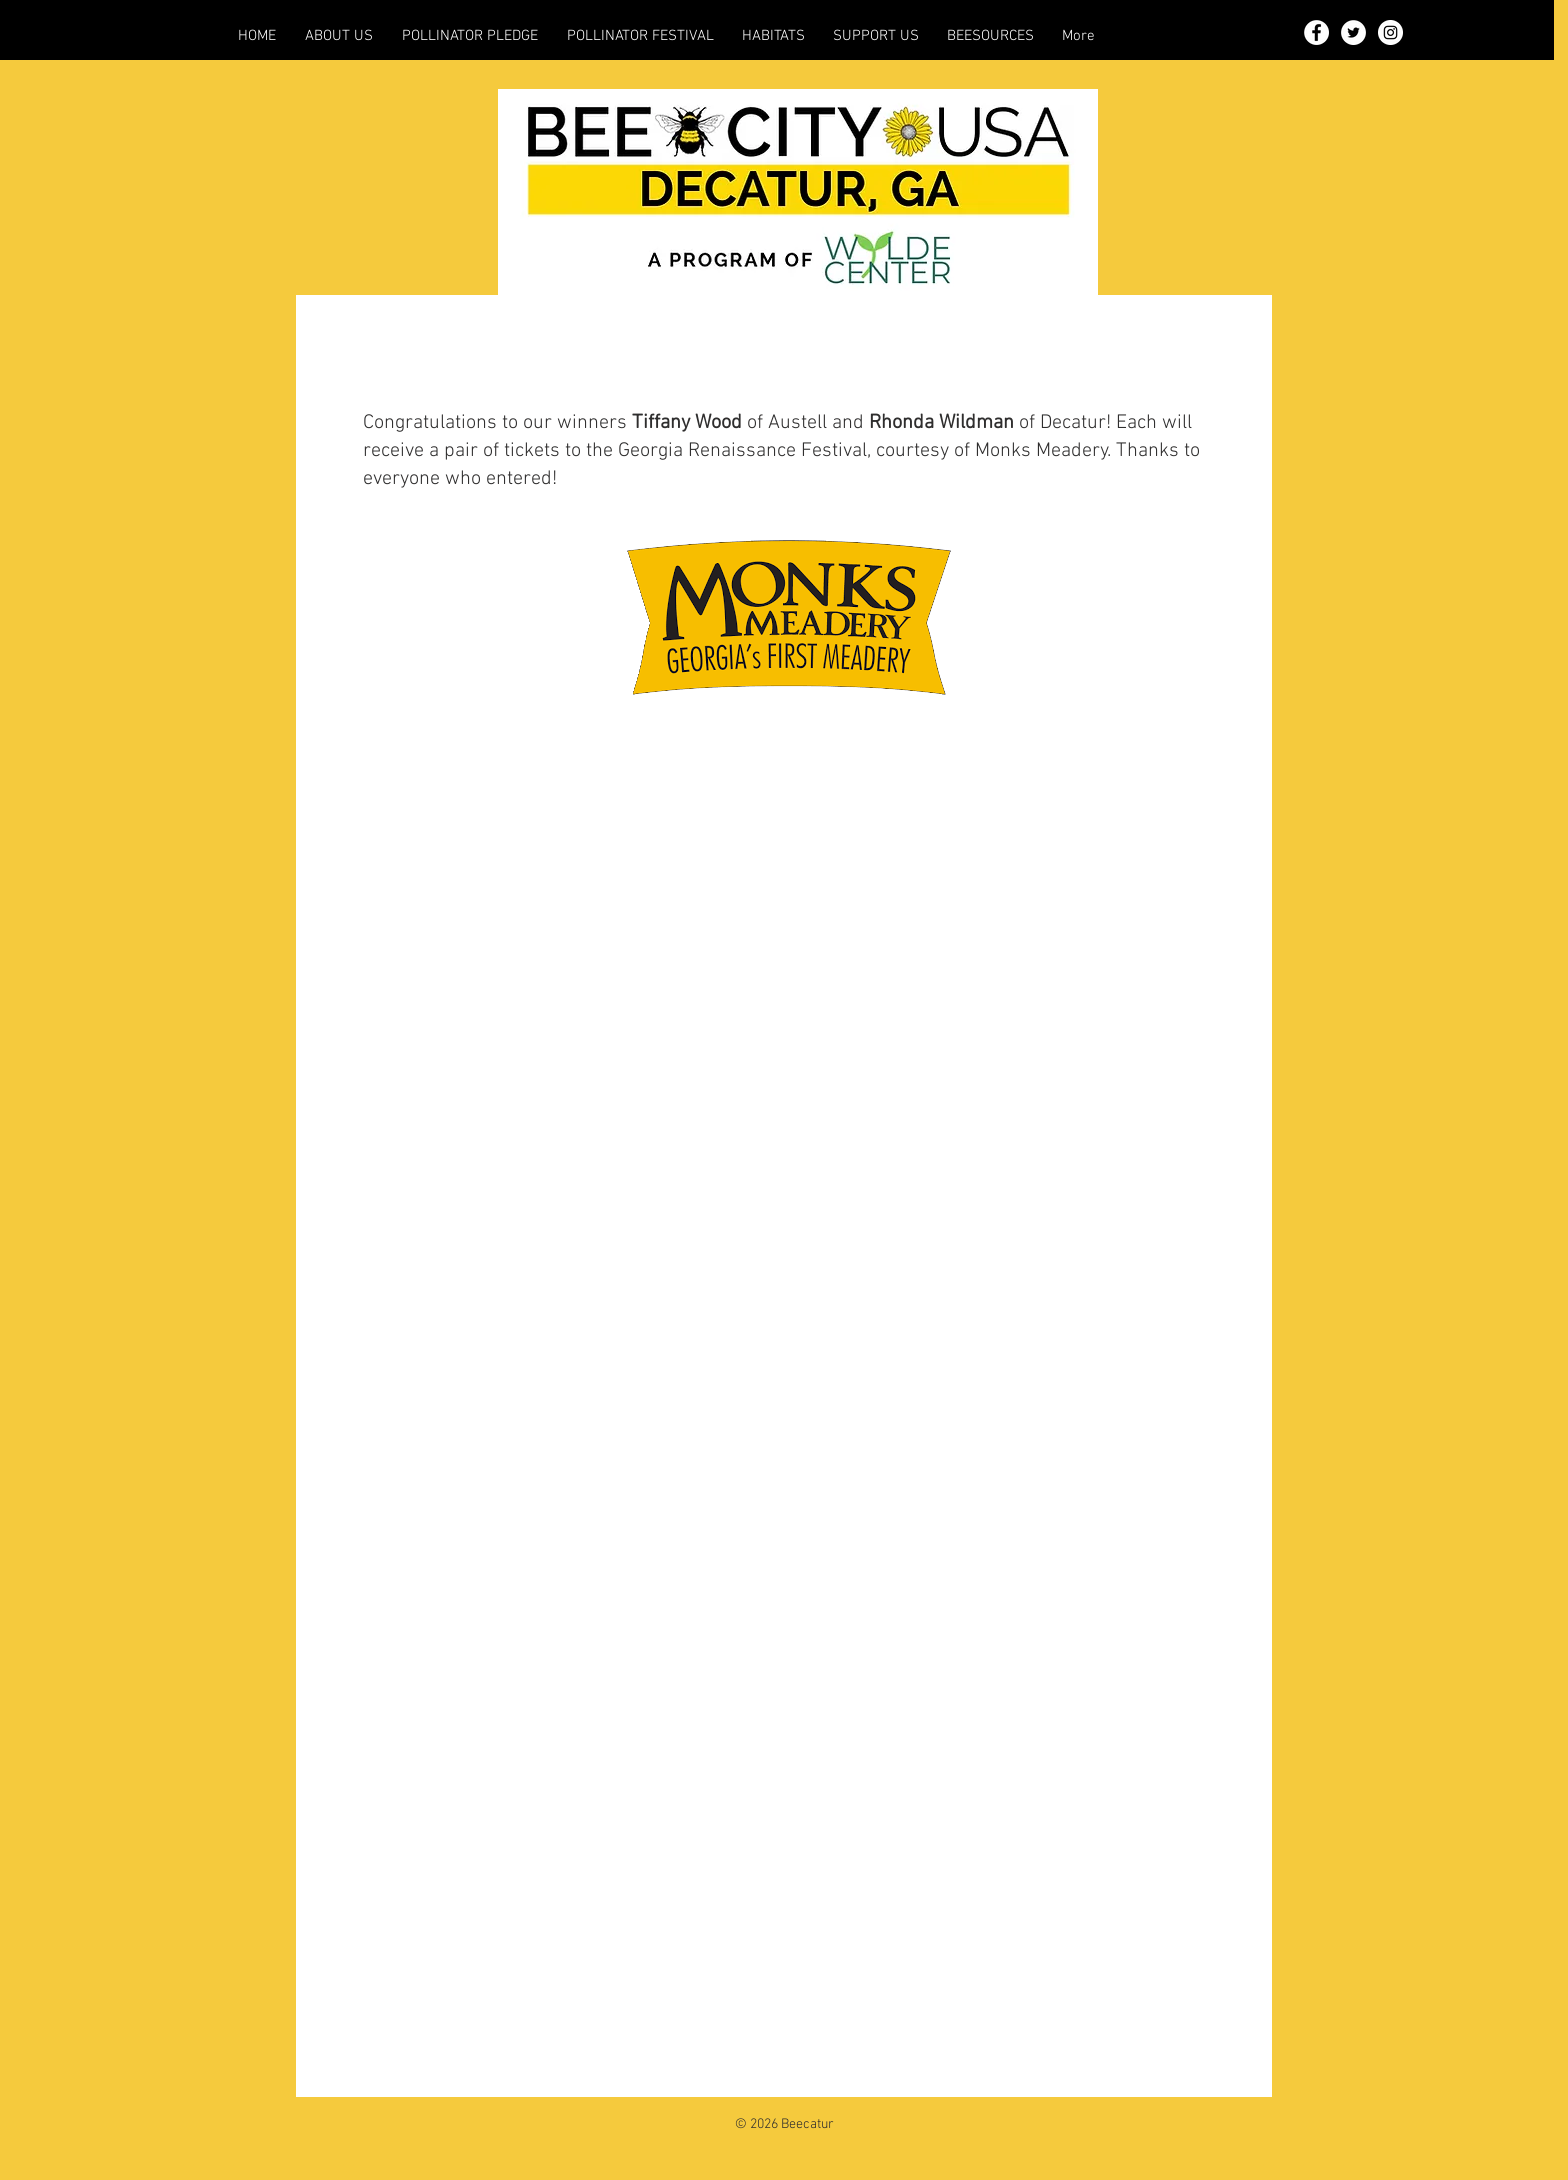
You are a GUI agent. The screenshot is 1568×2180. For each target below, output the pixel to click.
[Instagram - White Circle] (1390, 32)
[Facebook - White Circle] (1316, 32)
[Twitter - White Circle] (1353, 32)
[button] (338, 36)
